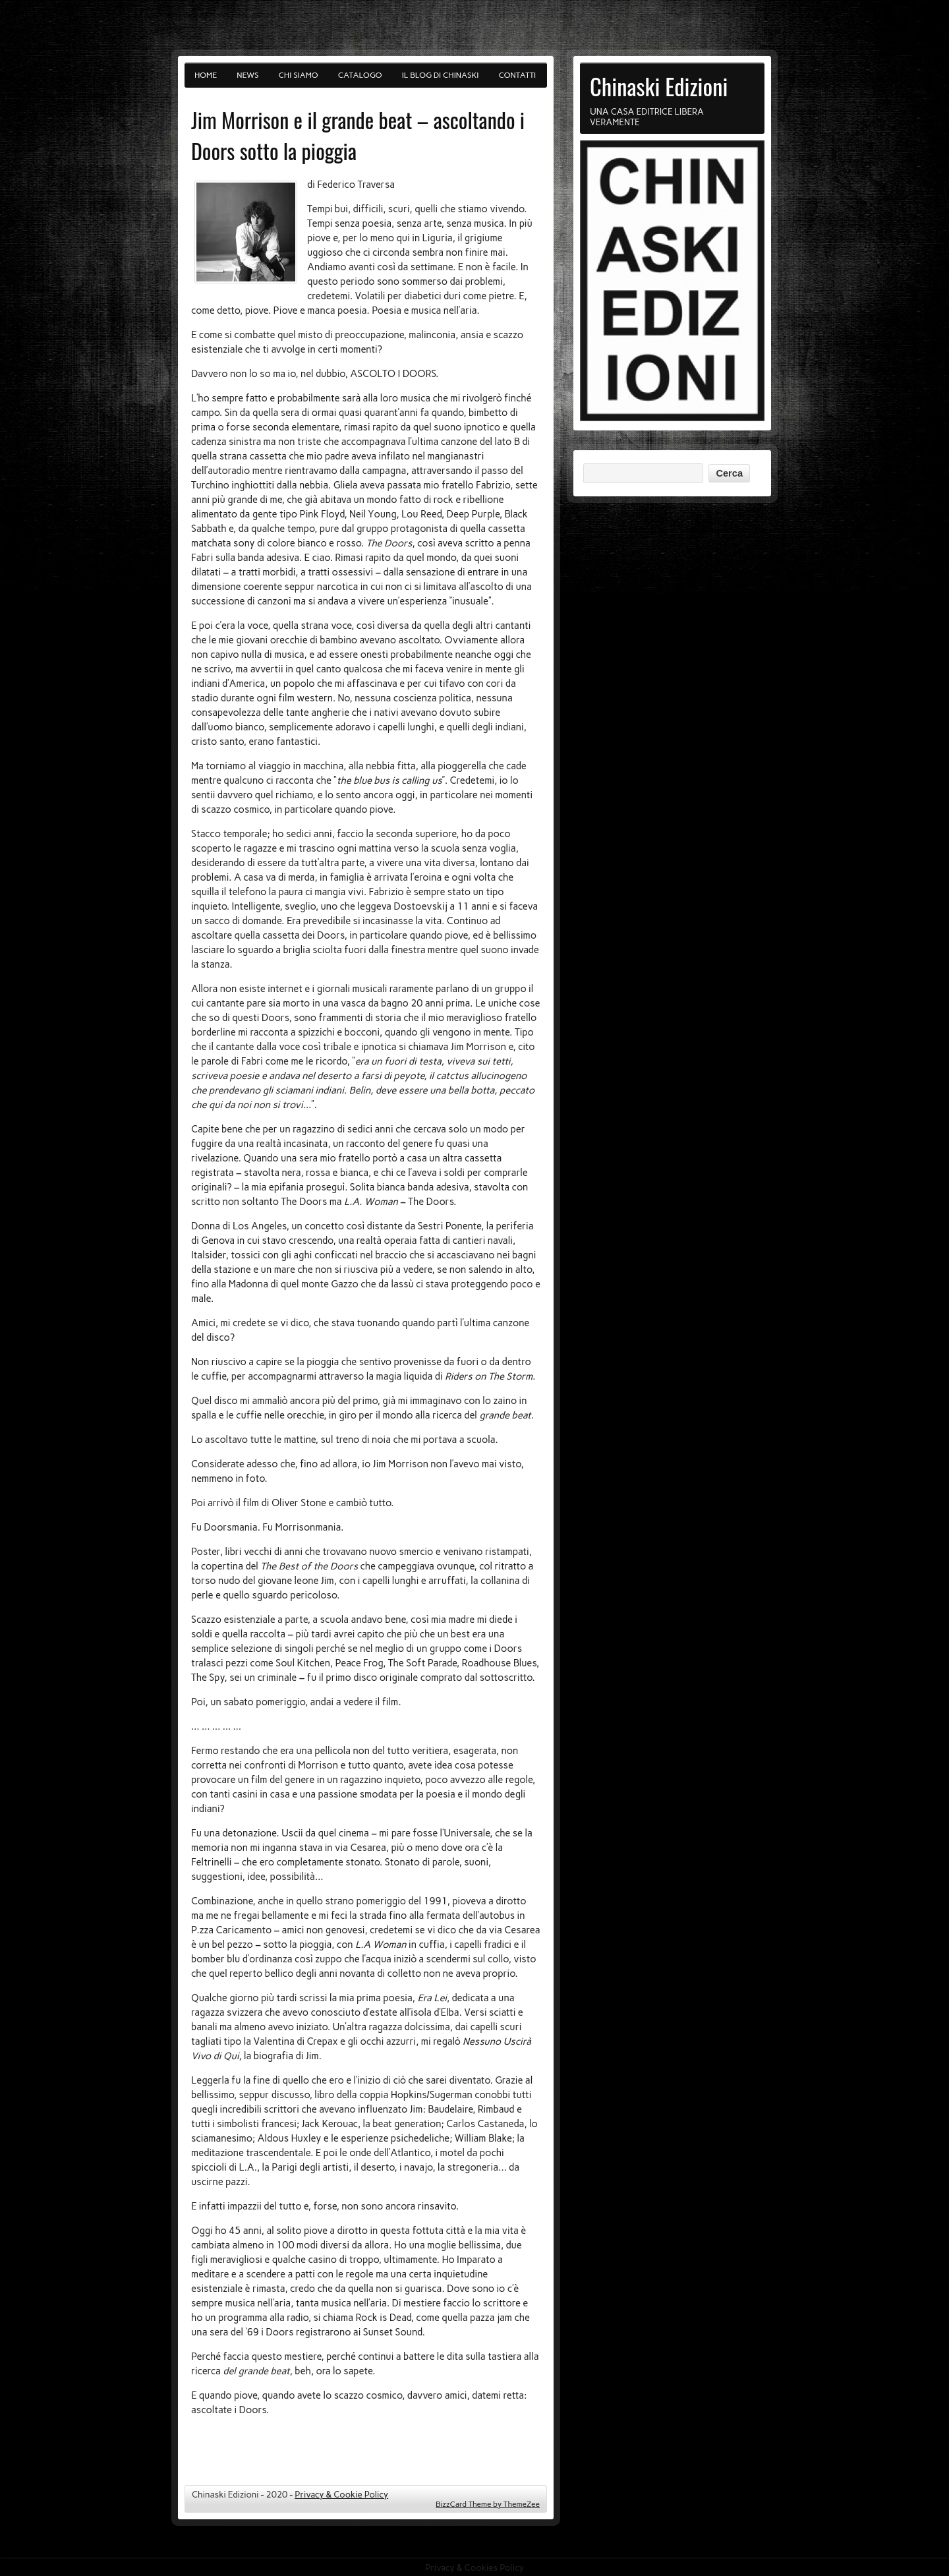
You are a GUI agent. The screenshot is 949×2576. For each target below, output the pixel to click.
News (247, 75)
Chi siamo (298, 75)
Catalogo (360, 75)
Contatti (517, 75)
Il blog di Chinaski (440, 75)
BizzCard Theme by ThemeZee (488, 2504)
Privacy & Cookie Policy (341, 2494)
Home (205, 75)
